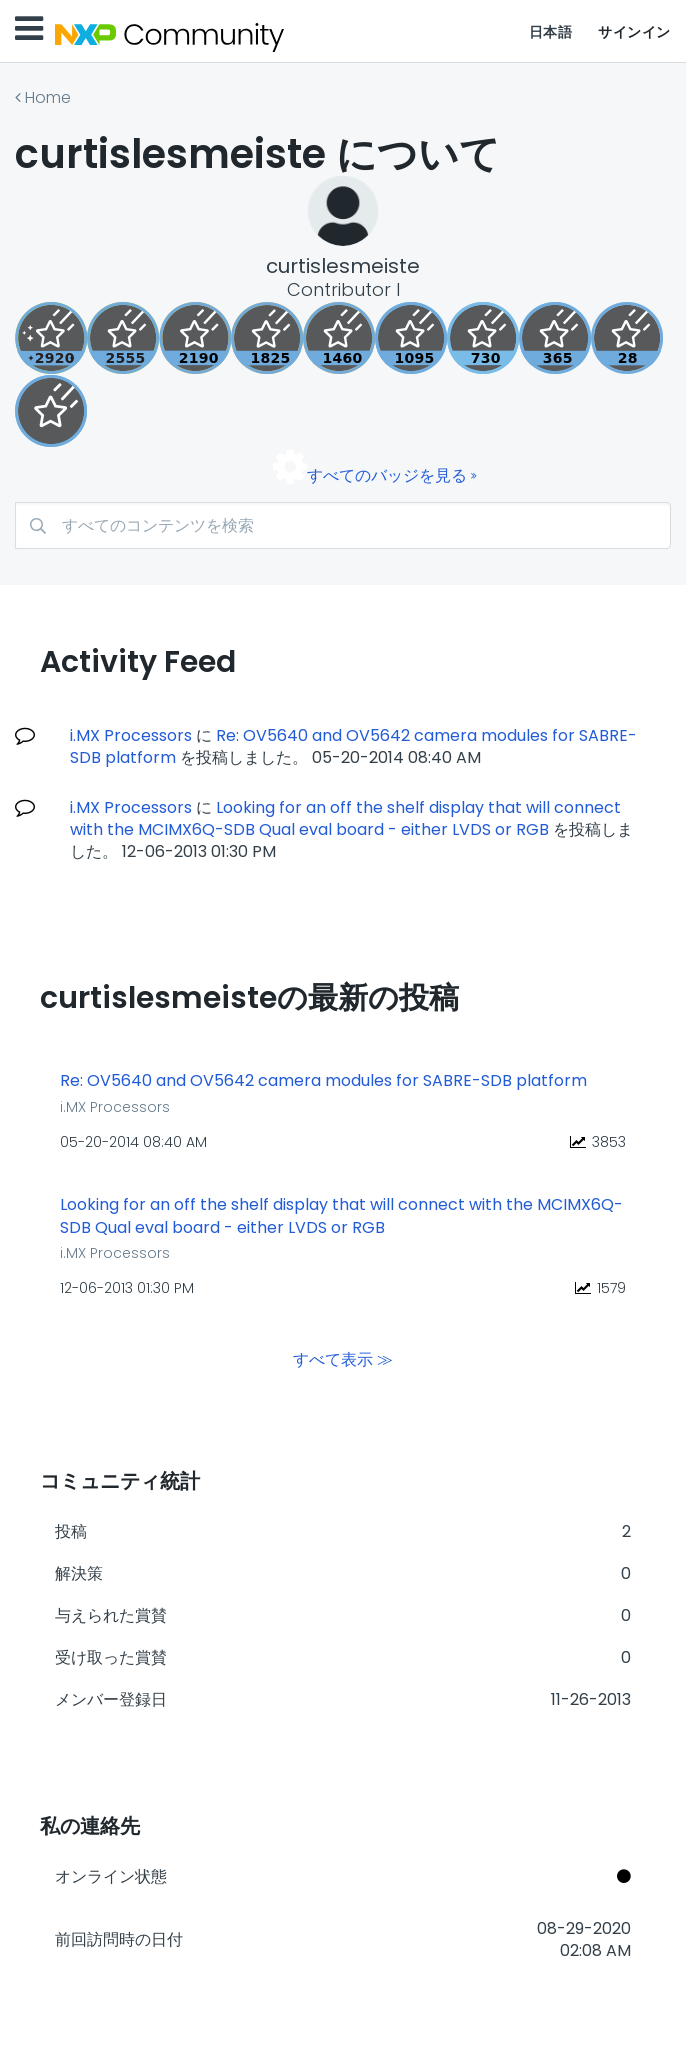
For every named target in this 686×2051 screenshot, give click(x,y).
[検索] (343, 525)
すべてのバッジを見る (387, 475)
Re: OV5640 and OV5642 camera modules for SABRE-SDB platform (323, 1081)
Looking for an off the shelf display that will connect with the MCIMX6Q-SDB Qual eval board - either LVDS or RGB (345, 818)
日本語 (551, 32)
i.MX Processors (131, 735)
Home (48, 97)
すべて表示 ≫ (343, 1358)
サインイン (634, 32)
